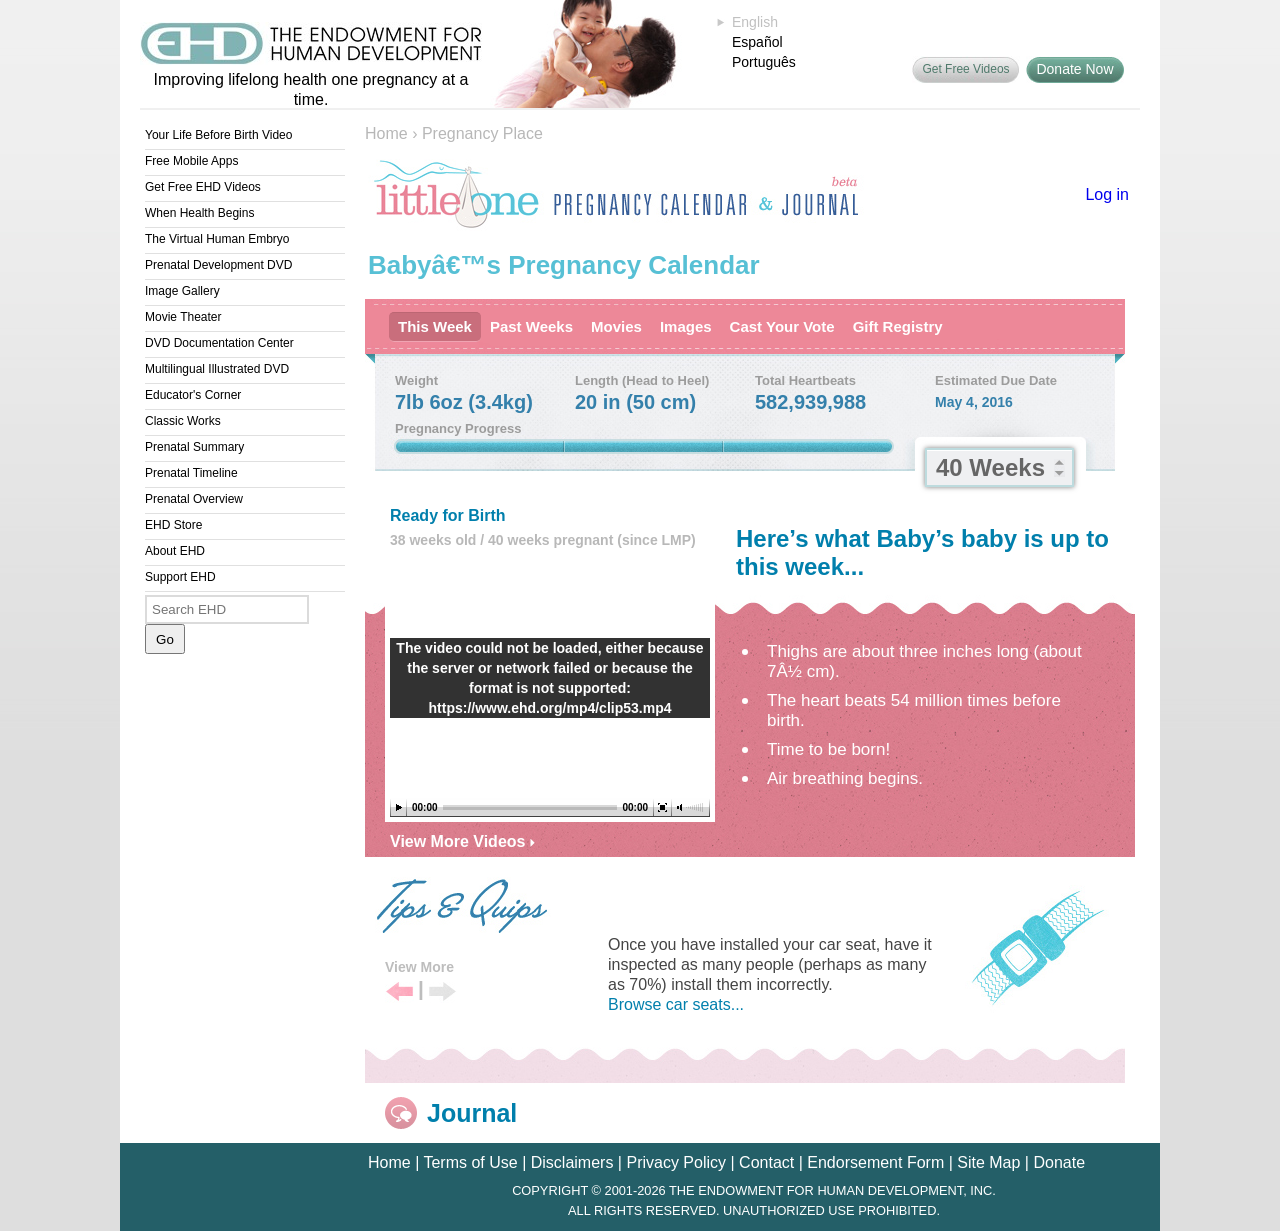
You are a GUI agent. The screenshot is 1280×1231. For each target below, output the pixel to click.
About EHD (175, 551)
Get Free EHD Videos (203, 187)
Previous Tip (399, 992)
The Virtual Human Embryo (217, 239)
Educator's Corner (193, 395)
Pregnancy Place (482, 133)
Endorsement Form (875, 1162)
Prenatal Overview (194, 499)
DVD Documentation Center (219, 343)
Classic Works (183, 421)
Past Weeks (531, 326)
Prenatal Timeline (191, 473)
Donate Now (1074, 69)
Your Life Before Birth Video (218, 135)
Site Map (988, 1162)
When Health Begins (199, 213)
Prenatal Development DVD (218, 265)
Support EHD (180, 577)
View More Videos (462, 841)
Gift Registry (898, 326)
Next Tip (442, 992)
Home (386, 133)
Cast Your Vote (782, 326)
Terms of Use (470, 1162)
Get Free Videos (965, 69)
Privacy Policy (676, 1162)
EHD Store (173, 525)
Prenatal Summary (194, 447)
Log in (1107, 194)
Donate (1059, 1162)
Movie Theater (183, 317)
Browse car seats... (676, 1004)
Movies (616, 326)
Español (757, 42)
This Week (435, 326)
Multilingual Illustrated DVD (217, 369)
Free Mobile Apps (191, 161)
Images (686, 326)
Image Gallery (182, 291)
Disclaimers (572, 1162)
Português (764, 62)
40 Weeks (990, 467)
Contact (766, 1162)
